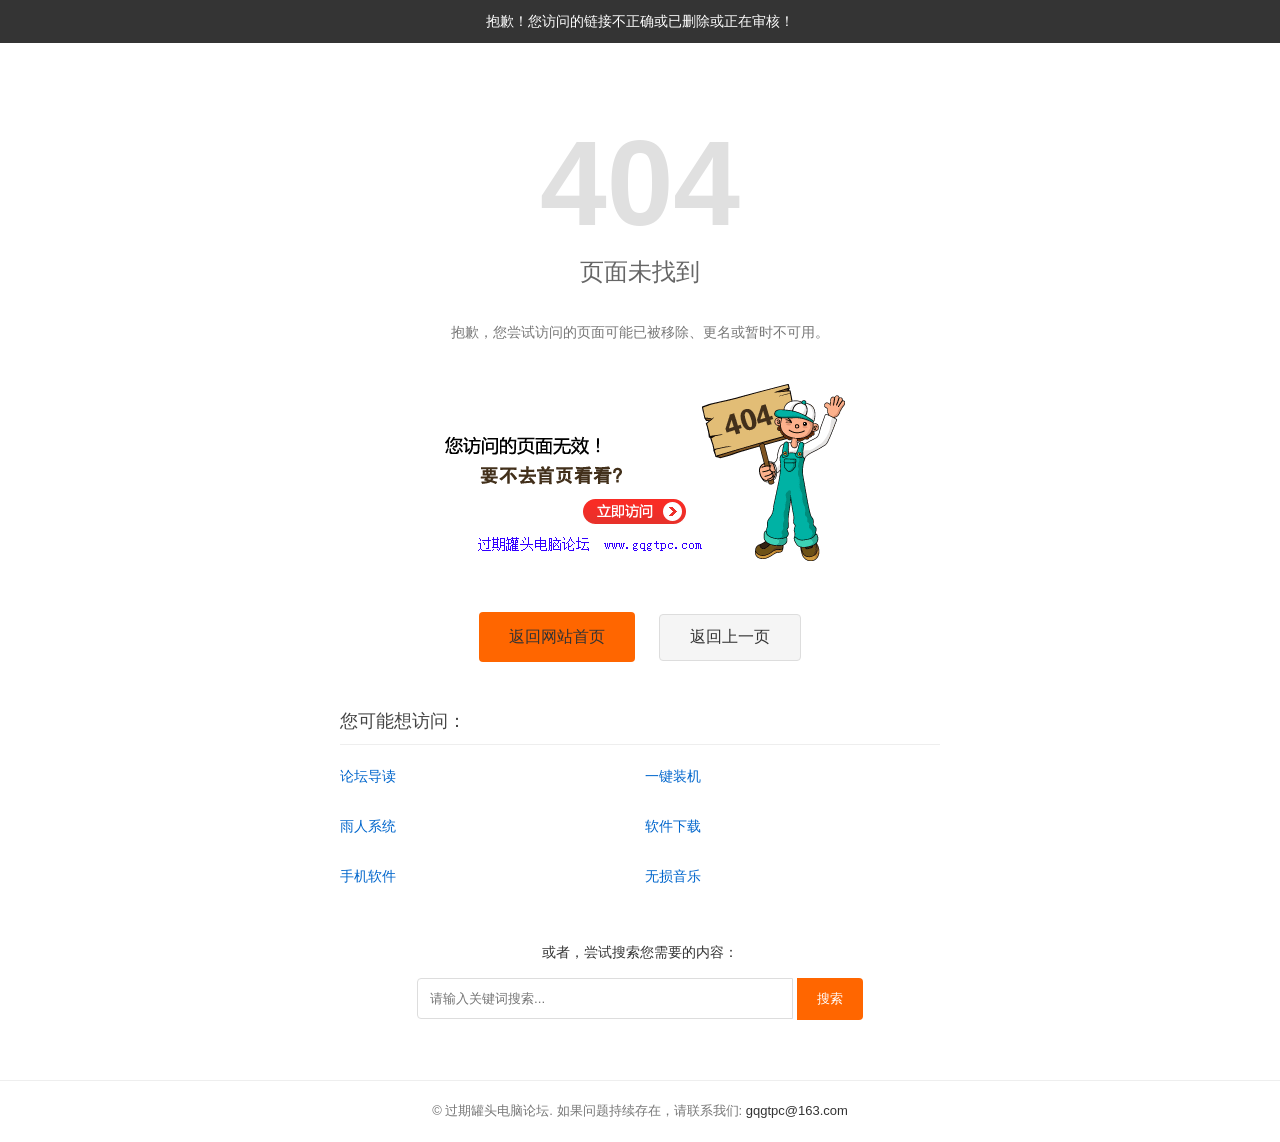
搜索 (830, 998)
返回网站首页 (557, 636)
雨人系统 (368, 826)
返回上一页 (730, 636)
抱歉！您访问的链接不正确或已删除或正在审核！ (640, 21)
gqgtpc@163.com (797, 1110)
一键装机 (673, 776)
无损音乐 (673, 876)
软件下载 (673, 826)
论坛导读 (368, 776)
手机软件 (368, 876)
